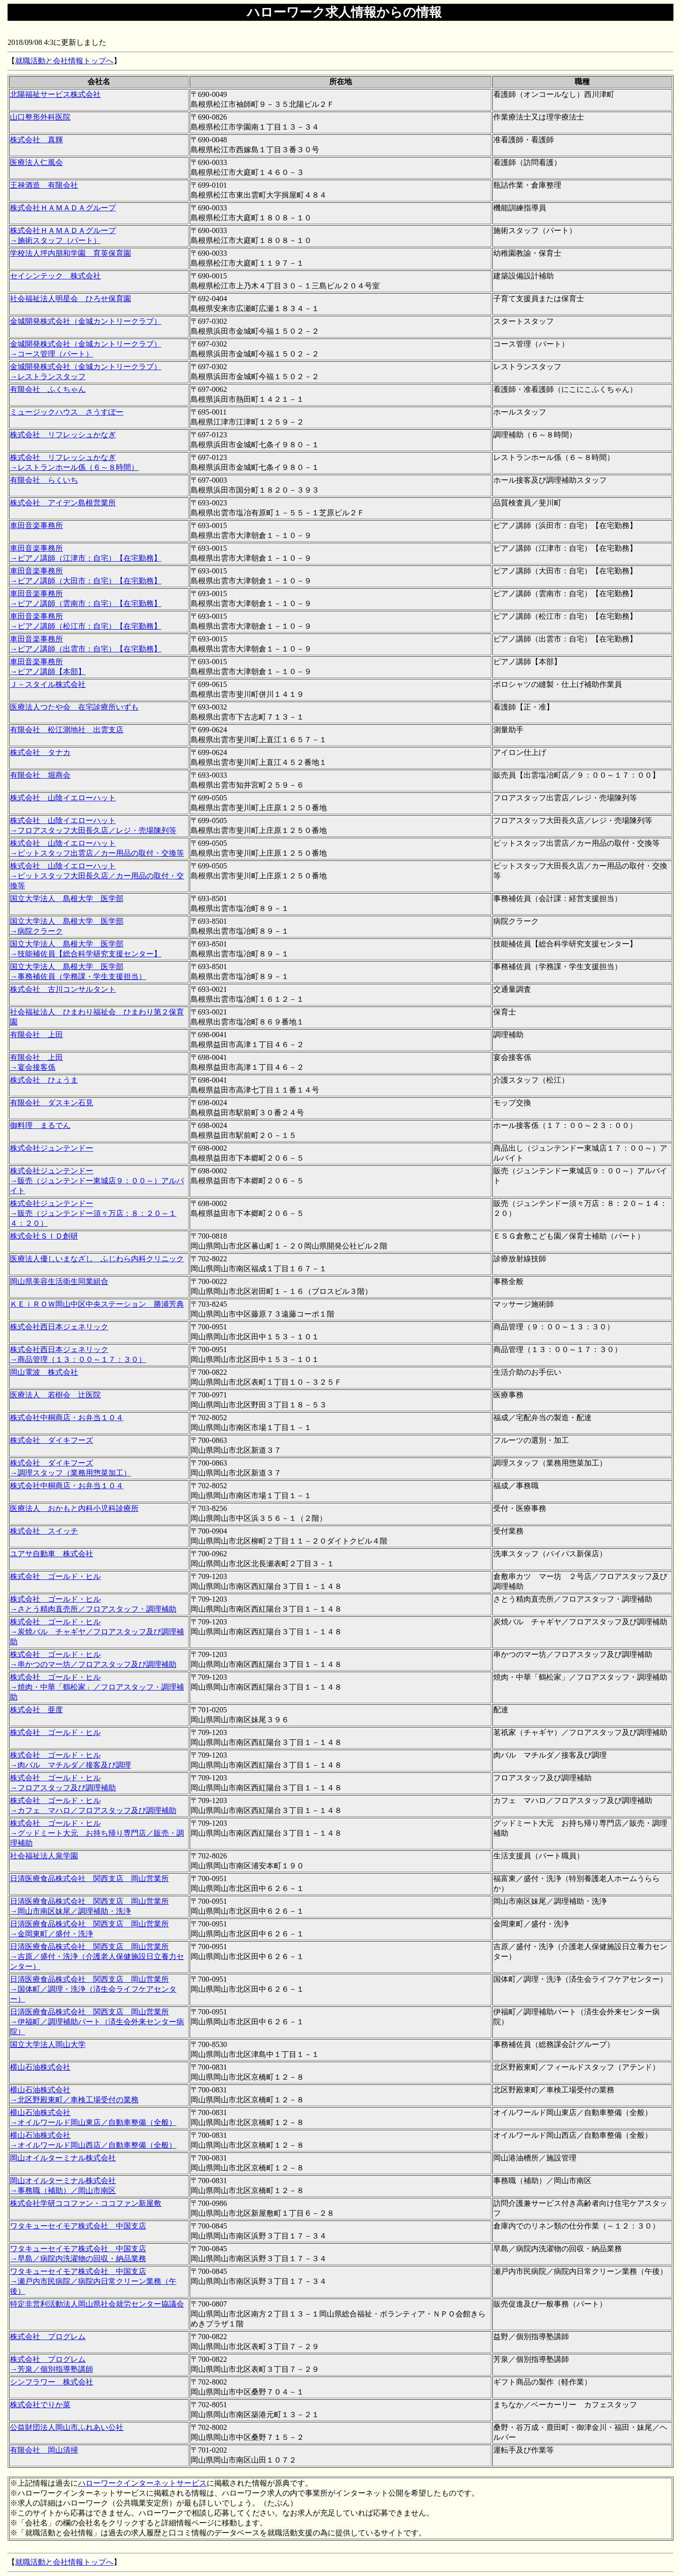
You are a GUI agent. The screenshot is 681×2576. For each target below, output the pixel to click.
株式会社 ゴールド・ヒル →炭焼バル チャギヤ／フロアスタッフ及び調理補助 (97, 1632)
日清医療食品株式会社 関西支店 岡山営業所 (89, 1878)
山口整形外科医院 (40, 117)
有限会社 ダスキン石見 (51, 1103)
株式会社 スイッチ (44, 1531)
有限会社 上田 (36, 1035)
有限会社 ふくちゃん (48, 389)
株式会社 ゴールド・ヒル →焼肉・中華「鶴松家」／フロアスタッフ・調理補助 (97, 1687)
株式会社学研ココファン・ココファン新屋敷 (85, 2203)
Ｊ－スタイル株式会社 (48, 684)
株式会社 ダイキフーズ (51, 1440)
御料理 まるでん (40, 1125)
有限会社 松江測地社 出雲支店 (66, 730)
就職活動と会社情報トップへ (64, 61)
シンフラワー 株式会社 (51, 2382)
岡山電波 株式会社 (44, 1372)
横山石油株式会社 (40, 2067)
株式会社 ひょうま (44, 1080)
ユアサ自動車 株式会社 (51, 1554)
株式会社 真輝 (36, 140)
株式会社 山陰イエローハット (63, 798)
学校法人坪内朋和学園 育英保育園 (70, 253)
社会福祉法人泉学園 (44, 1856)
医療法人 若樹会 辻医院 (55, 1395)
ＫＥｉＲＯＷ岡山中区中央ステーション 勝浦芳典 (97, 1304)
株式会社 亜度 (36, 1710)
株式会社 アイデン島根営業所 (63, 503)
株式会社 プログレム (48, 2337)
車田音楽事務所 (36, 525)
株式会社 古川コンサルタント (63, 989)
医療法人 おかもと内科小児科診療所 (74, 1508)
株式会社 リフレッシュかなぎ (63, 435)
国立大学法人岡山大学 (48, 2044)
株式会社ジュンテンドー (51, 1148)
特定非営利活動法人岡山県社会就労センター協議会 (97, 2304)
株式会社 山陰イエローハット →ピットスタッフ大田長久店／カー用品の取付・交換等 (97, 876)
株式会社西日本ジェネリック (59, 1327)
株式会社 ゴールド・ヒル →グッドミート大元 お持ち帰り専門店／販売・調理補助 (97, 1833)
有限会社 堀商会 (40, 775)
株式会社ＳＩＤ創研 (44, 1236)
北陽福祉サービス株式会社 (55, 94)
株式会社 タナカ (40, 752)
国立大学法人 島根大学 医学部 (66, 898)
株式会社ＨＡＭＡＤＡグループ (63, 208)
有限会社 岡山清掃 (44, 2450)
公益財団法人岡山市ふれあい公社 (66, 2427)
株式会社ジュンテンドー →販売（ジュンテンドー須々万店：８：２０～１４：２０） (93, 1213)
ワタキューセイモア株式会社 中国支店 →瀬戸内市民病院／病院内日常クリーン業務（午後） (93, 2281)
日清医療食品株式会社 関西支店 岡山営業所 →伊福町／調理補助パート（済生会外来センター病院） (97, 2022)
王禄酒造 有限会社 (44, 185)
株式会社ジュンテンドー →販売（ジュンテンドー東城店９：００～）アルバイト (97, 1181)
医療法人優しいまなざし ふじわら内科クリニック (97, 1259)
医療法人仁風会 (36, 162)
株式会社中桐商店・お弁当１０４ (66, 1418)
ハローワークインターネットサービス (142, 2483)
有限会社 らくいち (44, 480)
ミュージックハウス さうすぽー (66, 412)
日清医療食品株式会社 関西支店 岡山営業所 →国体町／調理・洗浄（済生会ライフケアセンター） (93, 1989)
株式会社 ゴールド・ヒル (55, 1576)
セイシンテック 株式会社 (55, 276)
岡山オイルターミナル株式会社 (63, 2158)
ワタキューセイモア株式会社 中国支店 (78, 2226)
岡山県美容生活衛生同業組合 (59, 1281)
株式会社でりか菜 (40, 2405)
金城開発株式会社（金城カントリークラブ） (85, 321)
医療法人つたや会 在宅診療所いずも (74, 707)
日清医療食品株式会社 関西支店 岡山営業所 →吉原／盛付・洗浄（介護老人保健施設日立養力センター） (97, 1956)
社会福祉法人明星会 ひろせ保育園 (70, 299)
